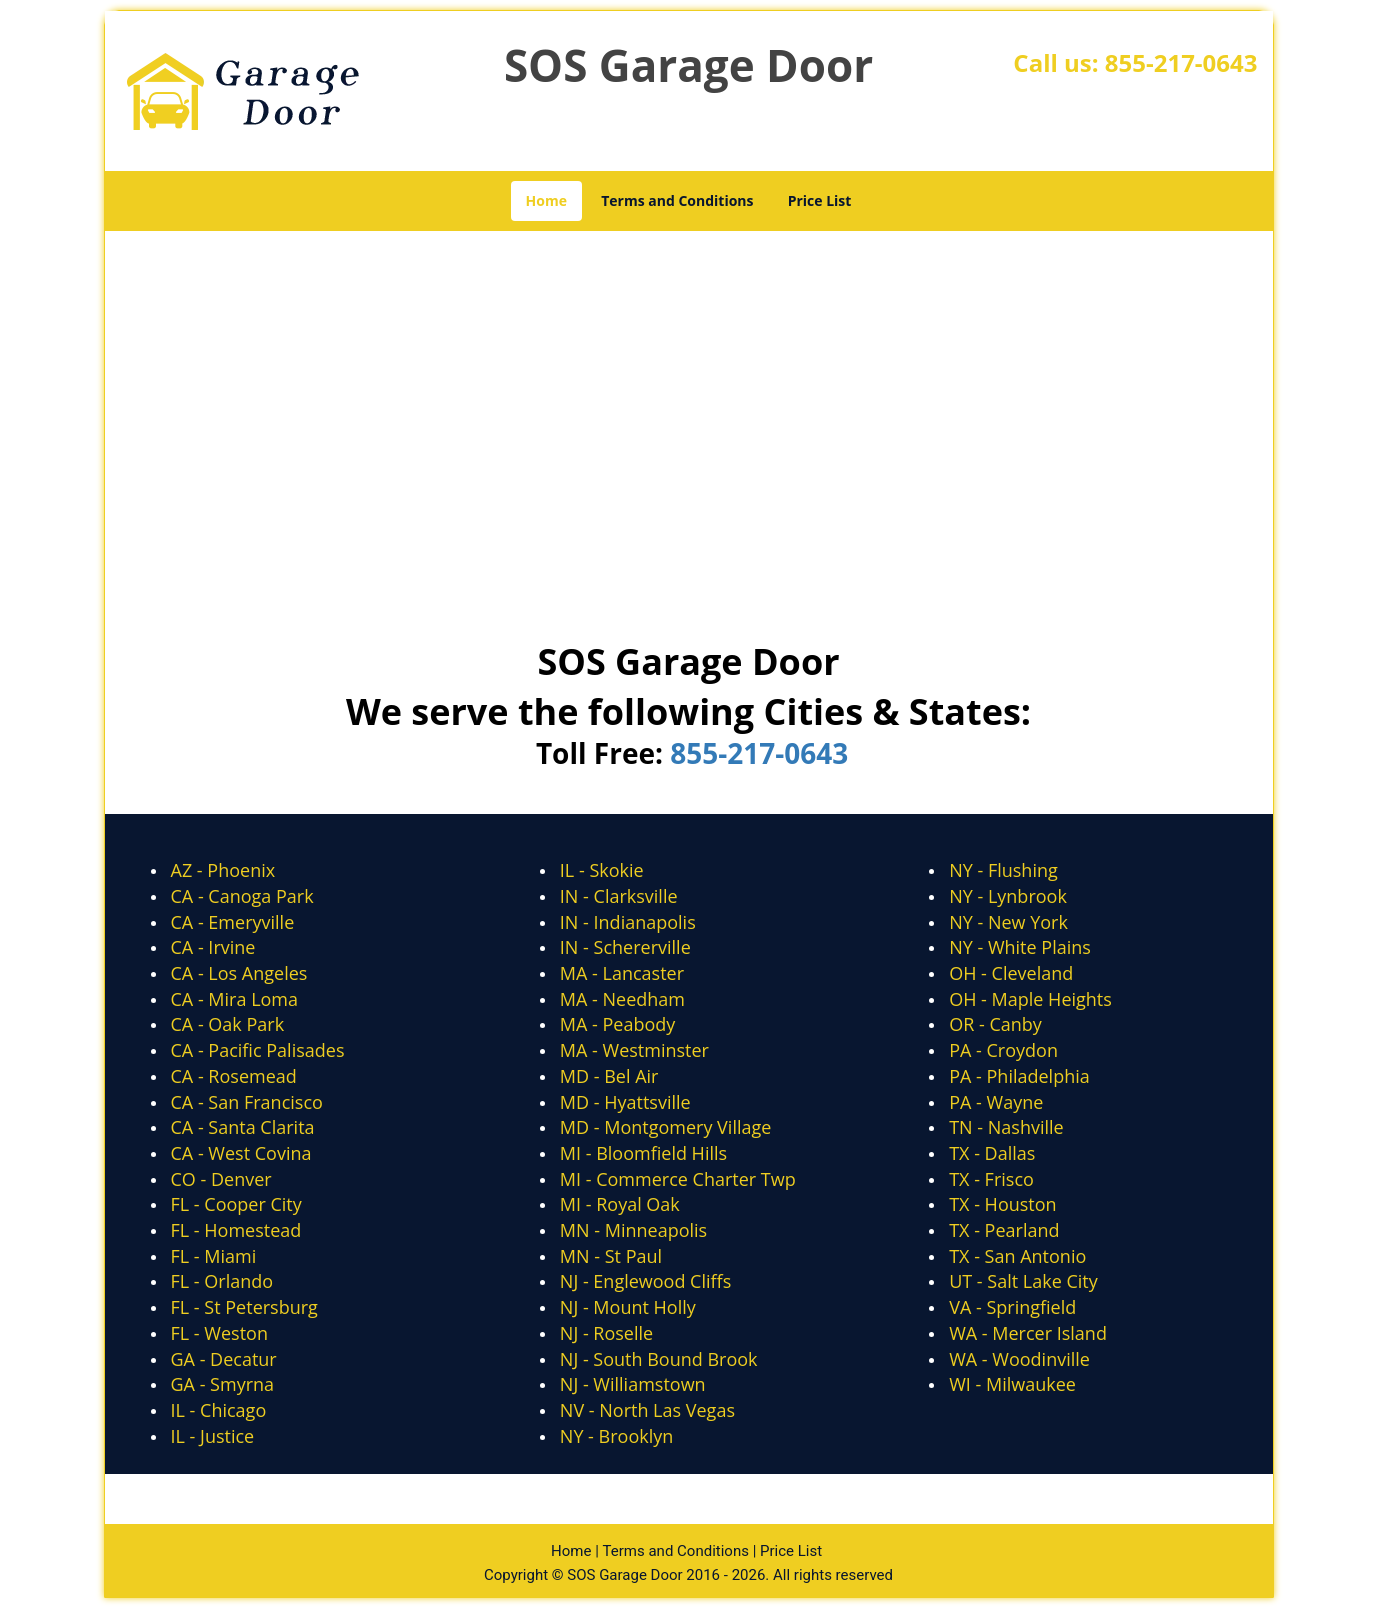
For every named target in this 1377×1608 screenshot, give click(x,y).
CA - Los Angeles (239, 973)
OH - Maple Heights (1030, 999)
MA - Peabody (618, 1024)
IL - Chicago (219, 1410)
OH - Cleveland (1011, 973)
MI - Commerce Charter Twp (678, 1179)
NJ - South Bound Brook (659, 1359)
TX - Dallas (992, 1153)
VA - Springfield (1012, 1307)
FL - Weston (219, 1333)
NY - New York (1008, 922)
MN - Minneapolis (633, 1230)
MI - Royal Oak (620, 1204)
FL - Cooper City (236, 1204)
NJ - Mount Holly (628, 1307)
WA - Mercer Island (1028, 1333)
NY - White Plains (1020, 947)
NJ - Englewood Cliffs (645, 1281)
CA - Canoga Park (242, 896)
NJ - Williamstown (633, 1384)
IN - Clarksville (619, 896)
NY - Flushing (1003, 870)
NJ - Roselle (606, 1333)
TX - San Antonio (1017, 1256)
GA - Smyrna (223, 1384)
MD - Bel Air (609, 1076)
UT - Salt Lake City (1023, 1281)
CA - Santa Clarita (243, 1127)
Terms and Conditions (677, 200)
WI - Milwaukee (1012, 1384)
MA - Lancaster (622, 973)
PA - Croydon (1003, 1050)
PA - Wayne (996, 1102)
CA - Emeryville (233, 922)
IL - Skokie (602, 870)
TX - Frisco (991, 1179)
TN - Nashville (1006, 1127)
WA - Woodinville (1019, 1359)
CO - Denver (221, 1179)
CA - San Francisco (247, 1102)
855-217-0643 (1181, 62)
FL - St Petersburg (244, 1307)
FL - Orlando (222, 1281)
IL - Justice (213, 1436)
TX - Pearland (1004, 1230)
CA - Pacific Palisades (258, 1050)
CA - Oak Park (228, 1024)
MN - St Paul (611, 1256)
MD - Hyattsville (625, 1102)
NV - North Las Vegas (647, 1410)
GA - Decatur (224, 1359)
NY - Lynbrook (1008, 896)
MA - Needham (622, 999)
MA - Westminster (634, 1050)
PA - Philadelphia (1019, 1076)
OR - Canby (995, 1024)
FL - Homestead (236, 1230)
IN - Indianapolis (628, 922)
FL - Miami (214, 1256)
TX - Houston (1002, 1204)
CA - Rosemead (234, 1076)
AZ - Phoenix (223, 870)
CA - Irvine (213, 947)
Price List (820, 200)
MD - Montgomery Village (666, 1127)
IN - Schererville (625, 947)
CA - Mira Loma (235, 999)
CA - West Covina (241, 1153)
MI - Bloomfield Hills (643, 1153)
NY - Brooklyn (616, 1436)
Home (546, 200)
